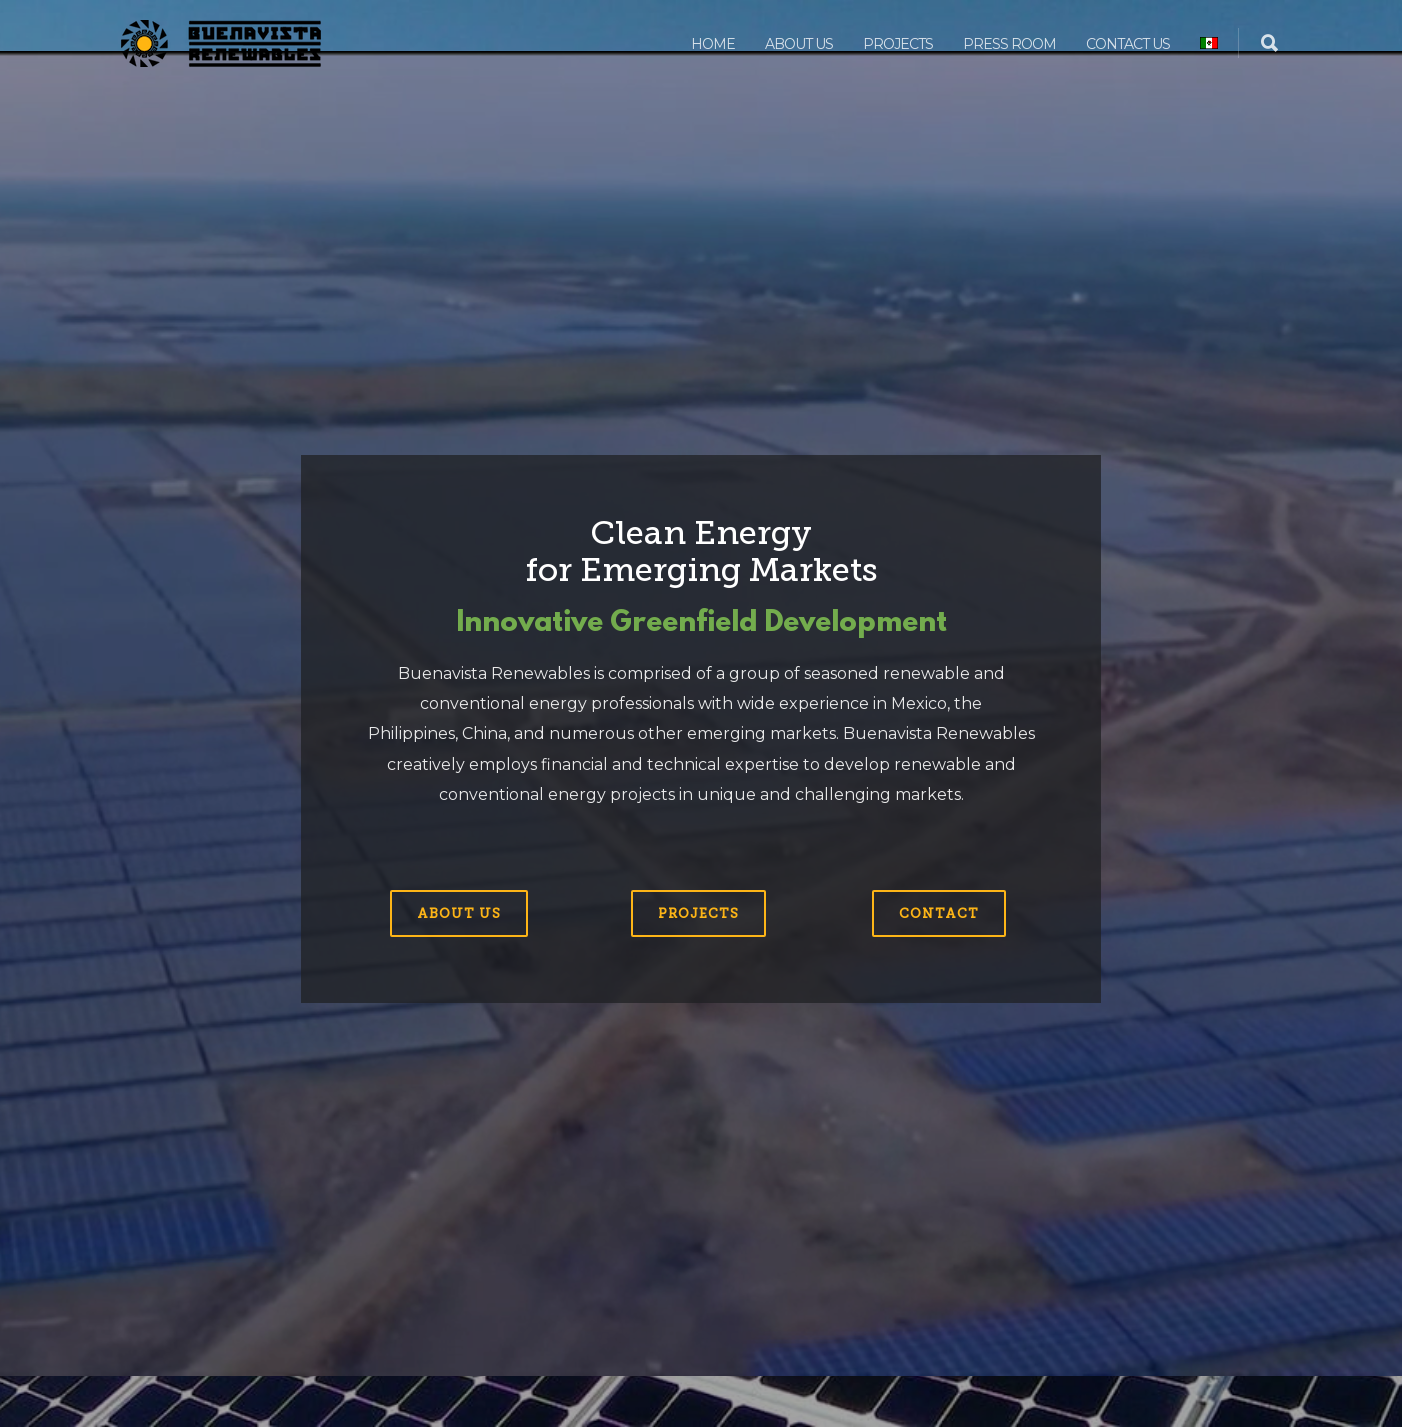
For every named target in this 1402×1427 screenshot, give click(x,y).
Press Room (1009, 44)
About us (799, 44)
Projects (898, 44)
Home (713, 44)
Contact (939, 913)
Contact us (1128, 44)
